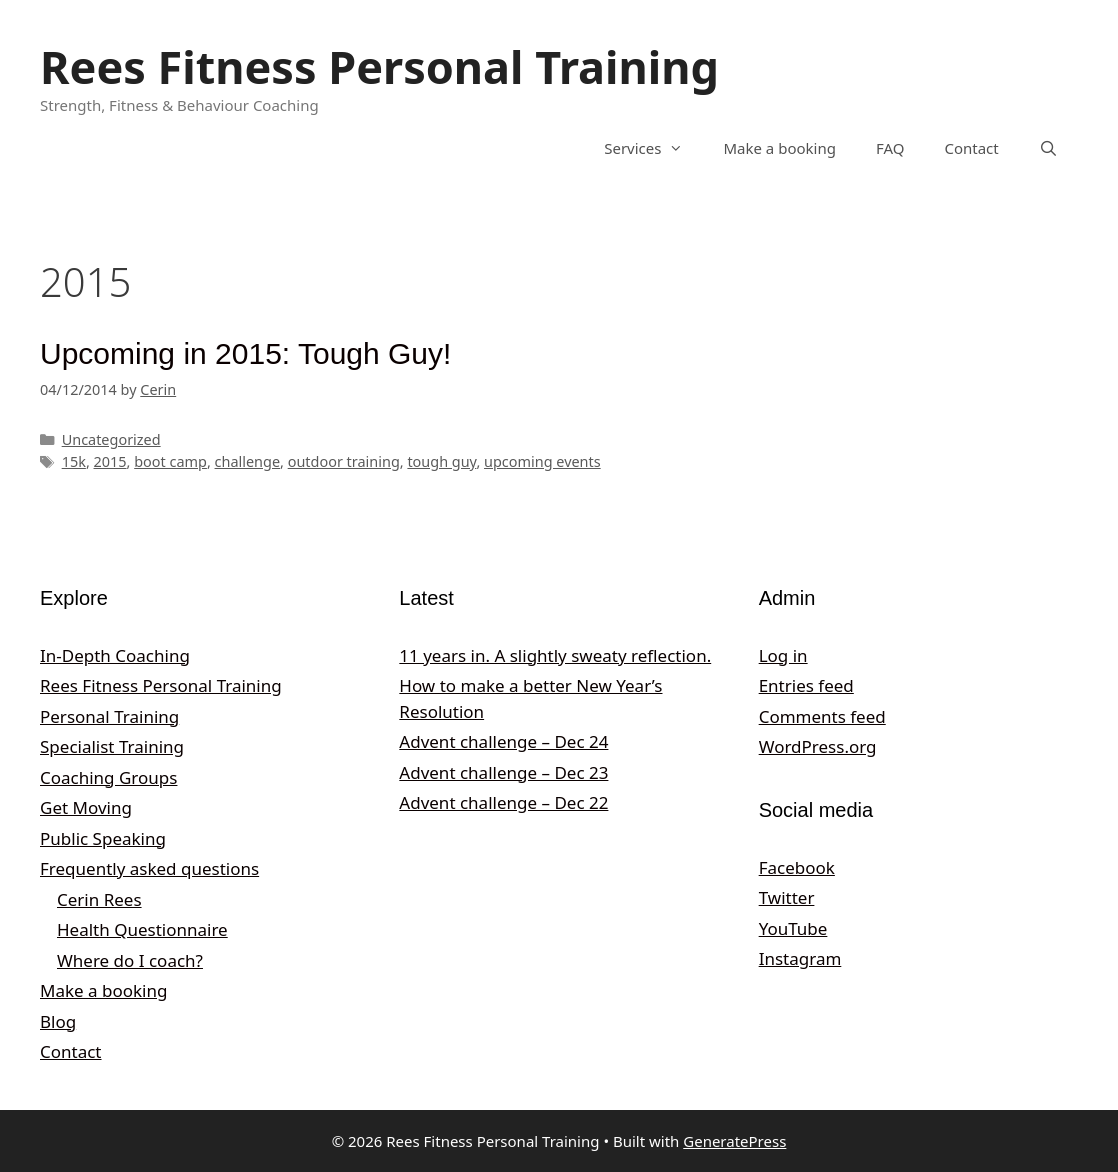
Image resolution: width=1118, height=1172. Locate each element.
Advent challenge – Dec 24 (503, 741)
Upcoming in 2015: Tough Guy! (245, 353)
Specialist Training (112, 746)
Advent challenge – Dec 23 (503, 772)
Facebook (797, 867)
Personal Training (109, 716)
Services (653, 148)
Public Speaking (103, 838)
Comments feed (822, 716)
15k (74, 461)
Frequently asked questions (149, 868)
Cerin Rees (99, 899)
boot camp (170, 461)
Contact (971, 148)
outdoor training (344, 461)
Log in (783, 655)
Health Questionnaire (142, 929)
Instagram (800, 958)
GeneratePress (734, 1141)
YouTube (793, 928)
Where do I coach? (130, 960)
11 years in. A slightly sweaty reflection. (555, 655)
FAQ (890, 148)
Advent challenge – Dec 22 (503, 802)
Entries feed (806, 685)
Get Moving (86, 807)
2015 (110, 461)
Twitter (787, 897)
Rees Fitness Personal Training (379, 66)
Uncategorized (111, 439)
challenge (248, 461)
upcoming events (542, 461)
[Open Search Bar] (1048, 148)
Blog (58, 1021)
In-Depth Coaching (115, 655)
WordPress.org (818, 746)
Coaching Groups (108, 777)
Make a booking (779, 148)
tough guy (441, 461)
